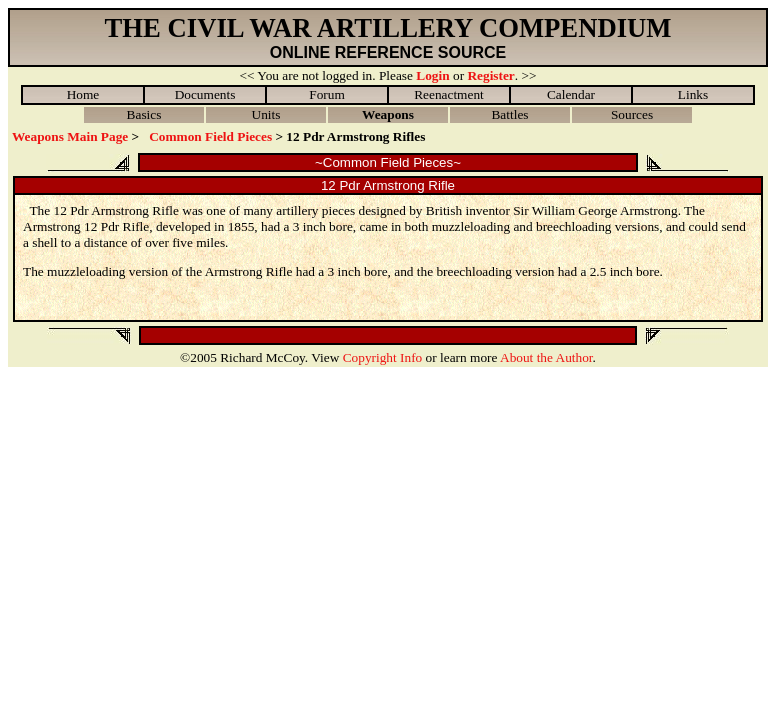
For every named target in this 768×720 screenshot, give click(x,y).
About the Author (546, 357)
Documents (205, 94)
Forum (327, 94)
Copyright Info (383, 357)
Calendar (571, 94)
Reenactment (449, 94)
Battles (509, 114)
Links (693, 94)
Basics (144, 114)
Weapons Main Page (70, 136)
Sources (632, 114)
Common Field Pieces (210, 136)
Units (266, 114)
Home (83, 94)
